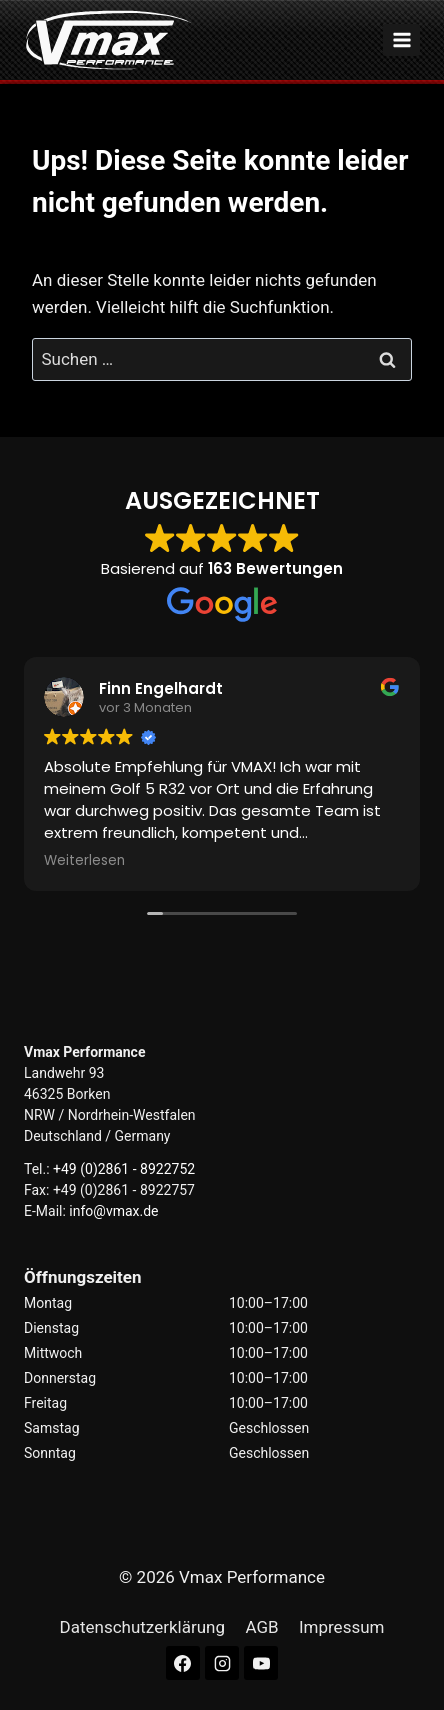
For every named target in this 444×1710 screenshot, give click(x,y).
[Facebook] (183, 1663)
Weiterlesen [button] (84, 861)
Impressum (342, 1627)
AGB (261, 1627)
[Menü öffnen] (401, 39)
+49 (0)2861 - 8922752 (124, 1169)
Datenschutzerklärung (142, 1627)
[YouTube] (261, 1663)
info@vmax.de (113, 1211)
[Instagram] (222, 1663)
